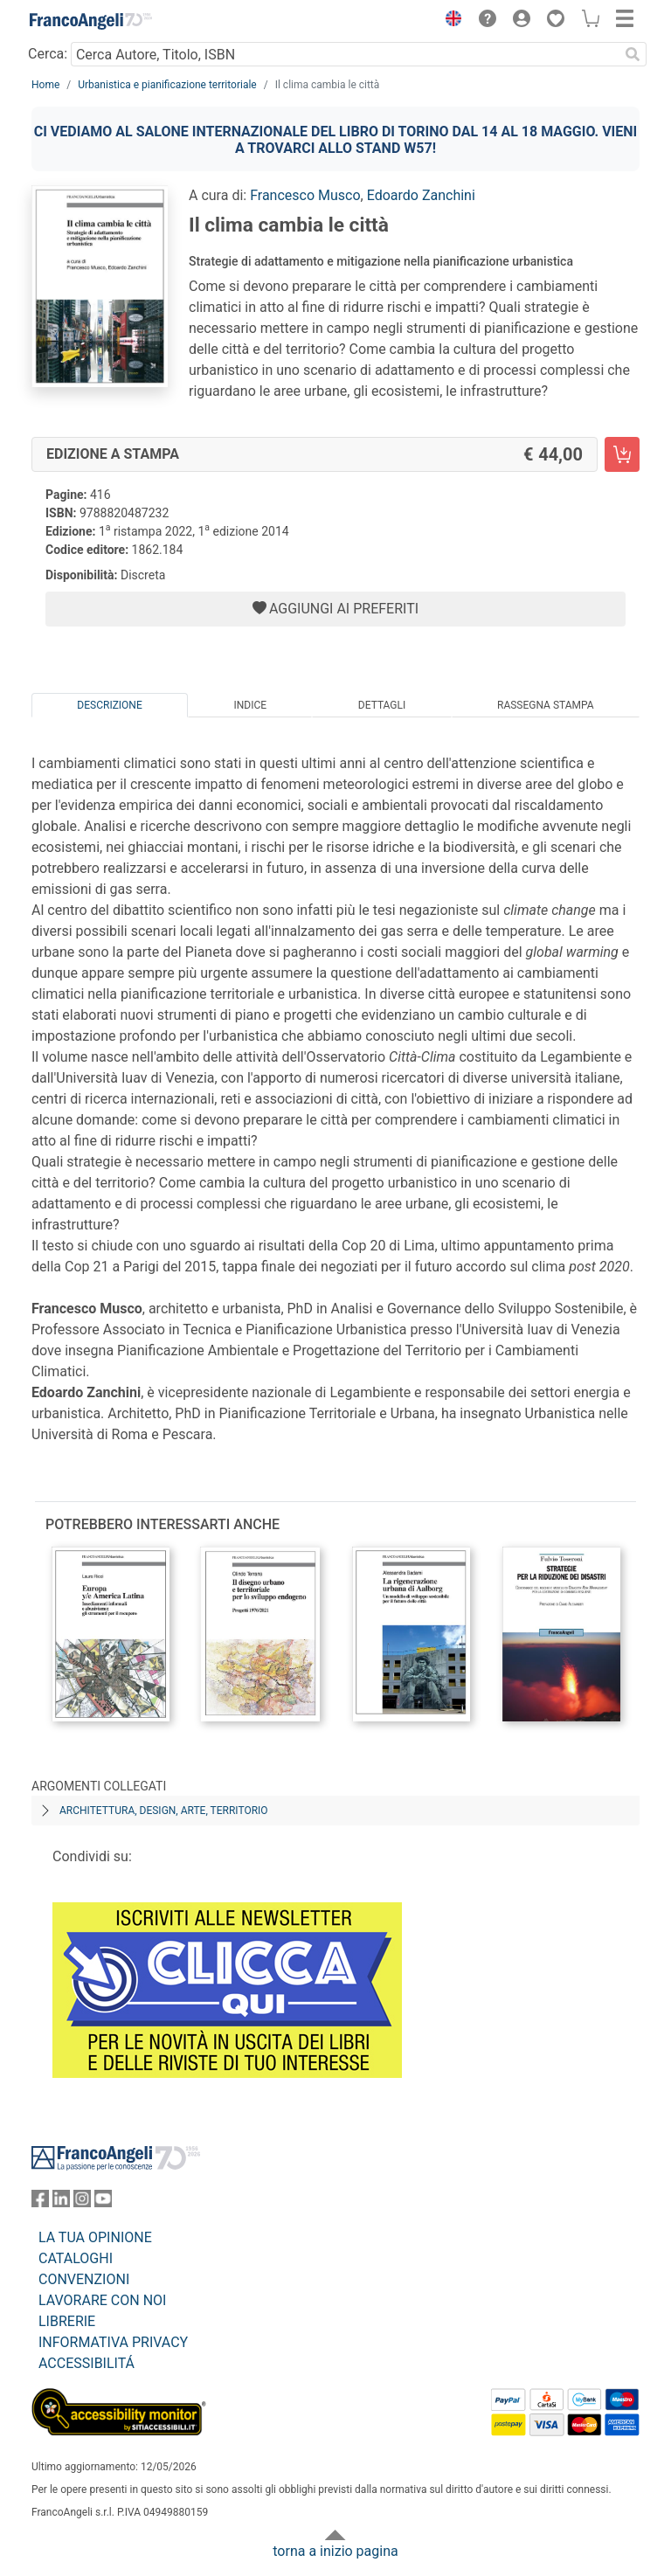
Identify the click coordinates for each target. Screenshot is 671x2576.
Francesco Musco (305, 195)
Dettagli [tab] (381, 705)
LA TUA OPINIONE (95, 2237)
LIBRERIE (66, 2321)
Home (45, 85)
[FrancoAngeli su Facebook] (40, 2202)
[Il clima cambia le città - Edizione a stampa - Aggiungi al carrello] (622, 454)
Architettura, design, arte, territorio (163, 1810)
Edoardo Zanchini (421, 195)
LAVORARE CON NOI (102, 2300)
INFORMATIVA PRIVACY (113, 2342)
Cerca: (47, 53)
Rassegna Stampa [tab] (545, 705)
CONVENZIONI (83, 2279)
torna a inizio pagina (335, 2551)
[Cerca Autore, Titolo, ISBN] (345, 54)
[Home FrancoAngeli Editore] (91, 21)
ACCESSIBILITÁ (86, 2363)
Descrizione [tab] (109, 705)
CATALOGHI (75, 2258)
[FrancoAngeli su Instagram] (82, 2202)
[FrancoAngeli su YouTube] (103, 2202)
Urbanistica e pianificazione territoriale (167, 85)
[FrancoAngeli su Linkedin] (61, 2202)
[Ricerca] (633, 54)
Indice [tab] (249, 705)
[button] (449, 21)
